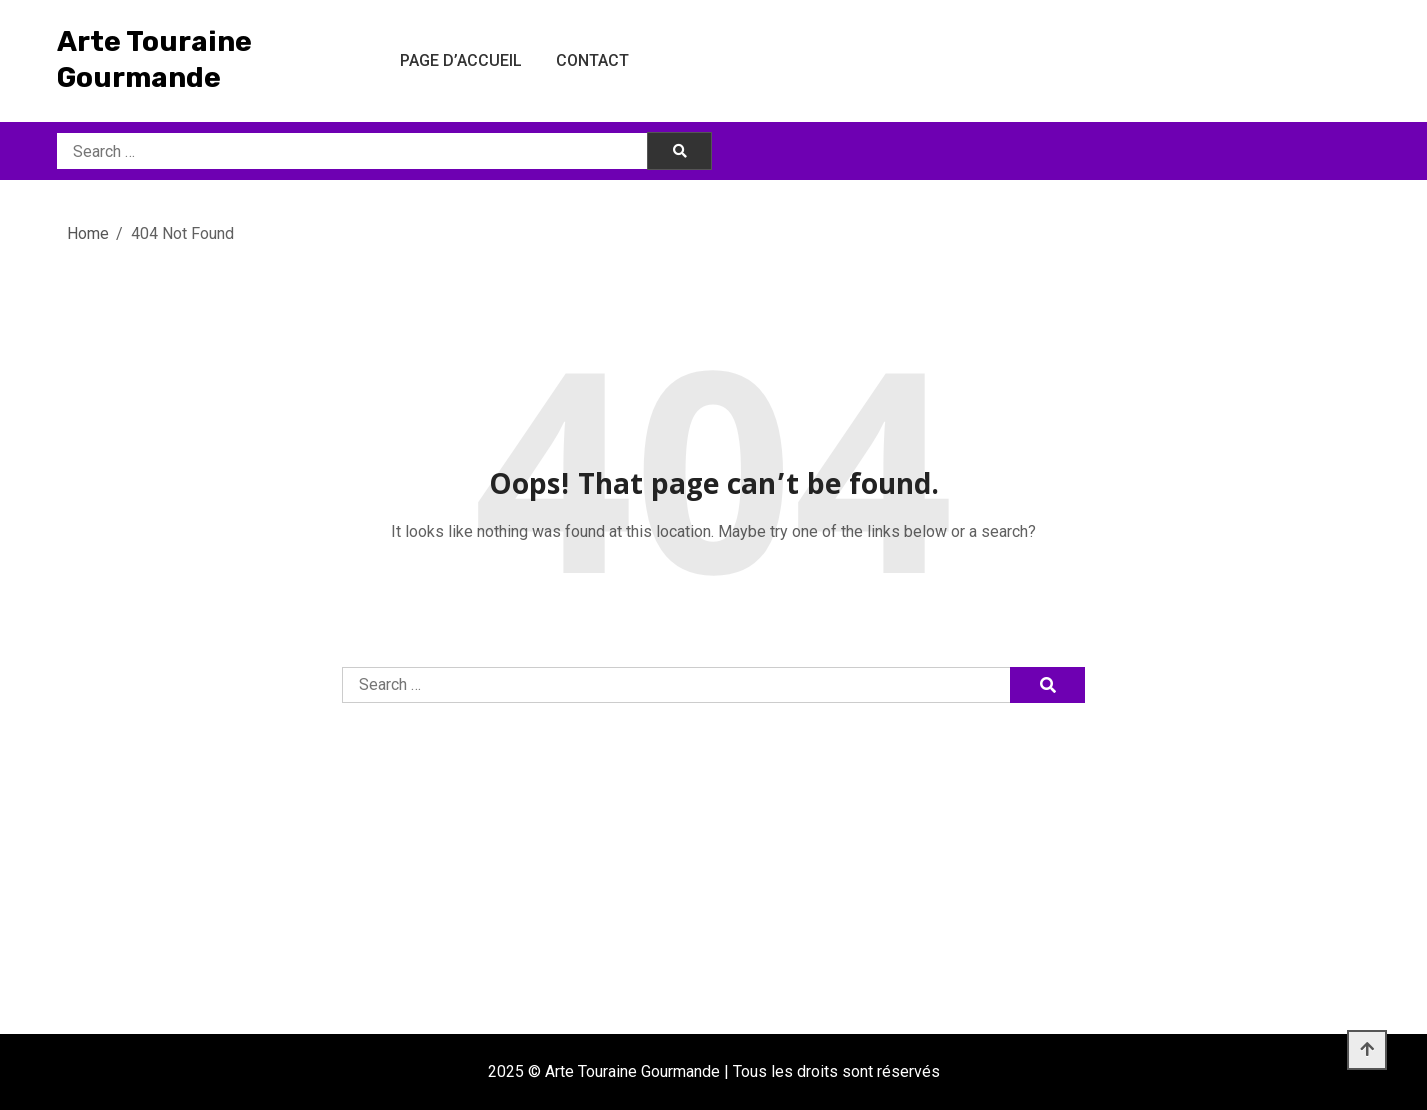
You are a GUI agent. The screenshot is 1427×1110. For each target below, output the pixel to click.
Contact (592, 60)
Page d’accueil (461, 60)
